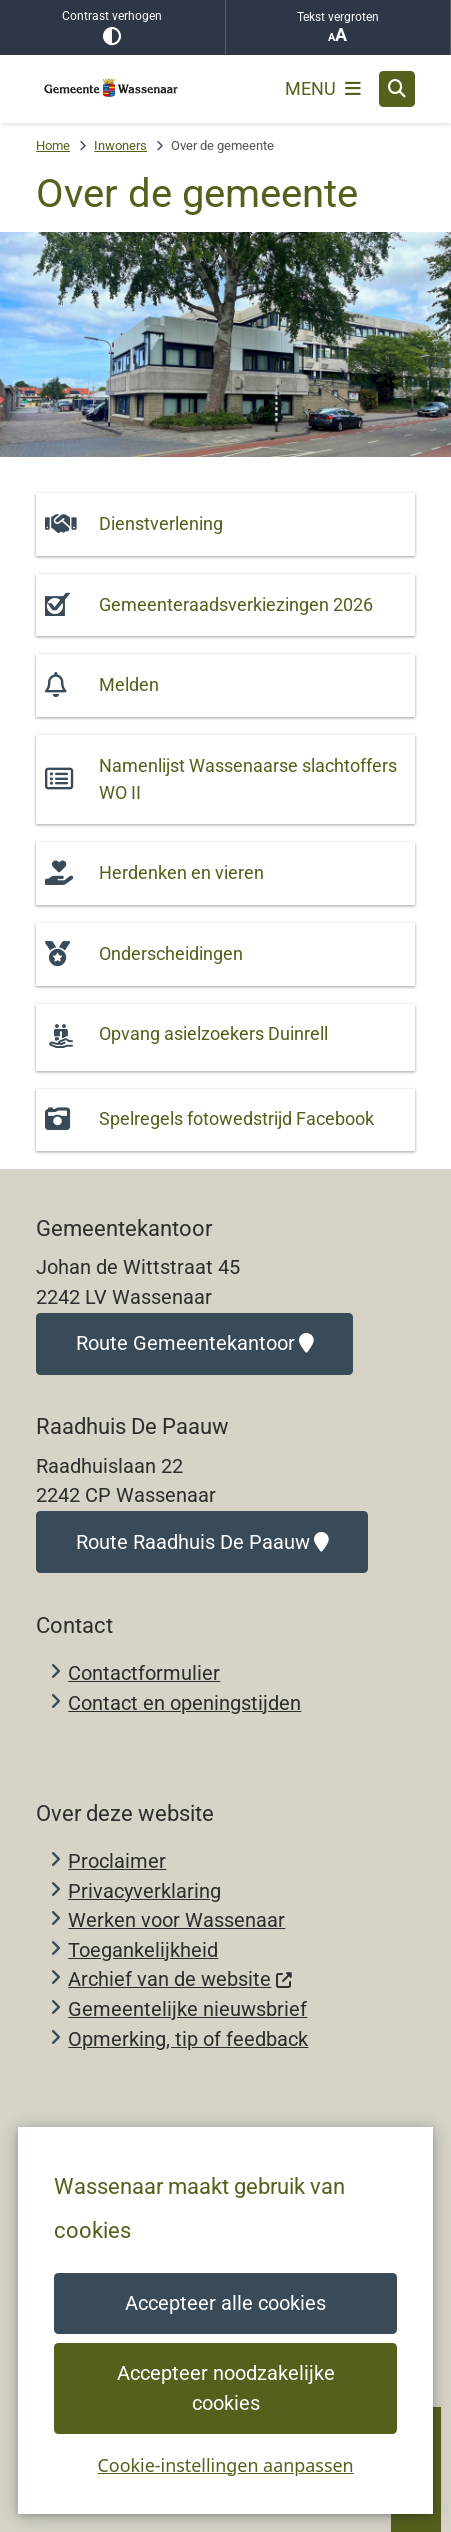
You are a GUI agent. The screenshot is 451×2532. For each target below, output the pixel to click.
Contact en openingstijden (184, 1703)
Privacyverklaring (144, 1891)
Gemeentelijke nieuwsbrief (187, 2009)
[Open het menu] (323, 89)
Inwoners (120, 145)
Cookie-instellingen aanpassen (225, 2464)
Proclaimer (117, 1861)
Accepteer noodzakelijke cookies (225, 2388)
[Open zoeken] (397, 89)
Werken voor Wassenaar (176, 1920)
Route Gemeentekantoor (195, 1343)
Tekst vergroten (338, 27)
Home (53, 145)
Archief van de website (180, 1979)
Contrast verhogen (112, 27)
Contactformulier (144, 1673)
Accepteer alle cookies (225, 2303)
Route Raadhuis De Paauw (202, 1542)
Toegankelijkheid (143, 1950)
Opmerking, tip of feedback (188, 2039)
